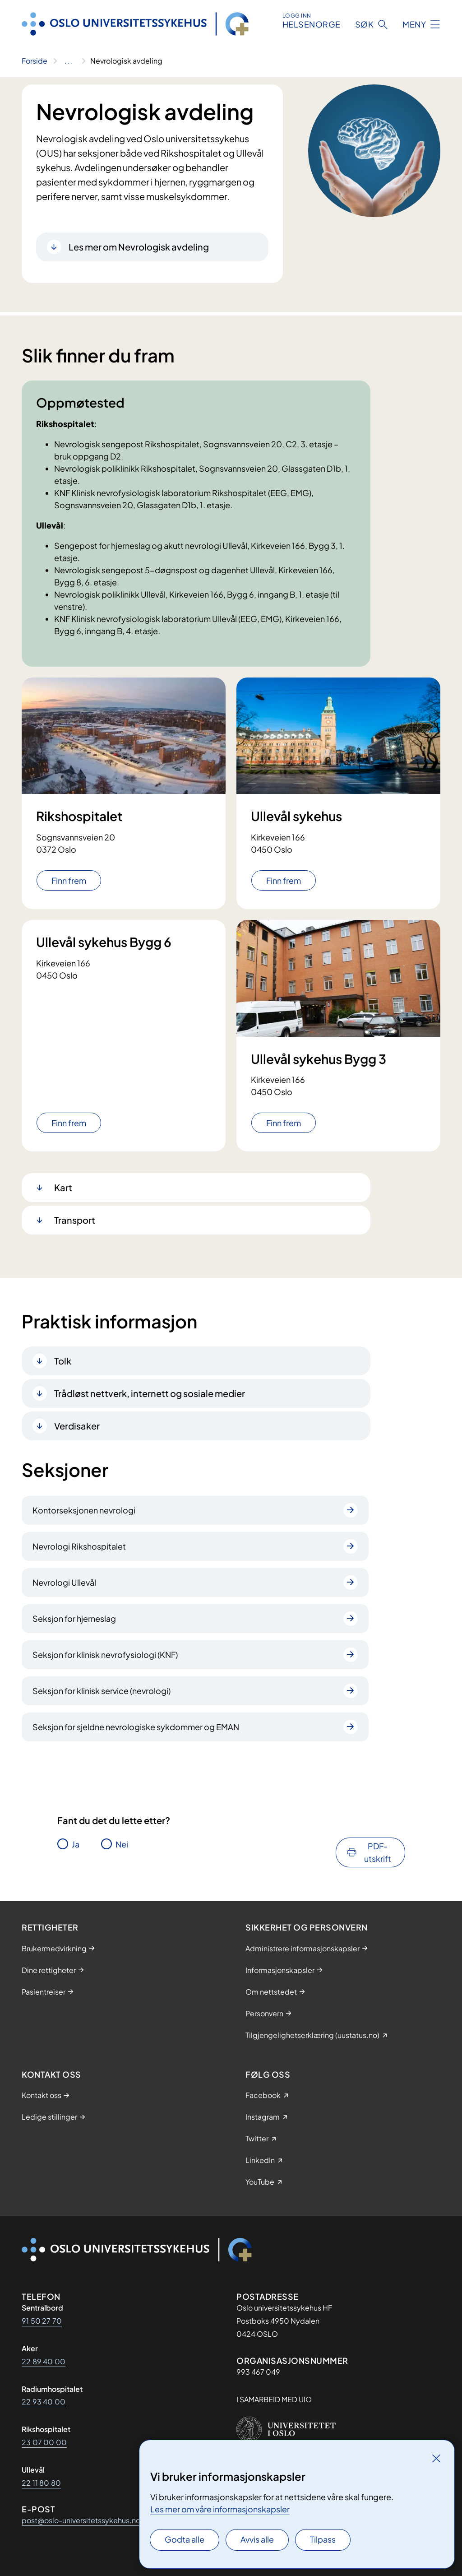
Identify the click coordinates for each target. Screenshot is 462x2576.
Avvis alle (257, 2539)
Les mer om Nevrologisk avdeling (139, 246)
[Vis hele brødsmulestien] (69, 60)
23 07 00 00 (44, 2442)
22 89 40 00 (43, 2361)
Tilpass (323, 2539)
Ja (75, 1844)
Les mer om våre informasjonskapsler (220, 2509)
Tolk (62, 1360)
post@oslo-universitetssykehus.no (81, 2520)
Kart (63, 1187)
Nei (122, 1844)
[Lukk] (436, 2458)
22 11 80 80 (41, 2483)
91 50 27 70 (42, 2320)
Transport (74, 1219)
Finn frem (68, 880)
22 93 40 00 (43, 2401)
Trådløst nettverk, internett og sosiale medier (149, 1393)
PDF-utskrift (377, 1852)
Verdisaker (77, 1425)
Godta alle (184, 2539)
